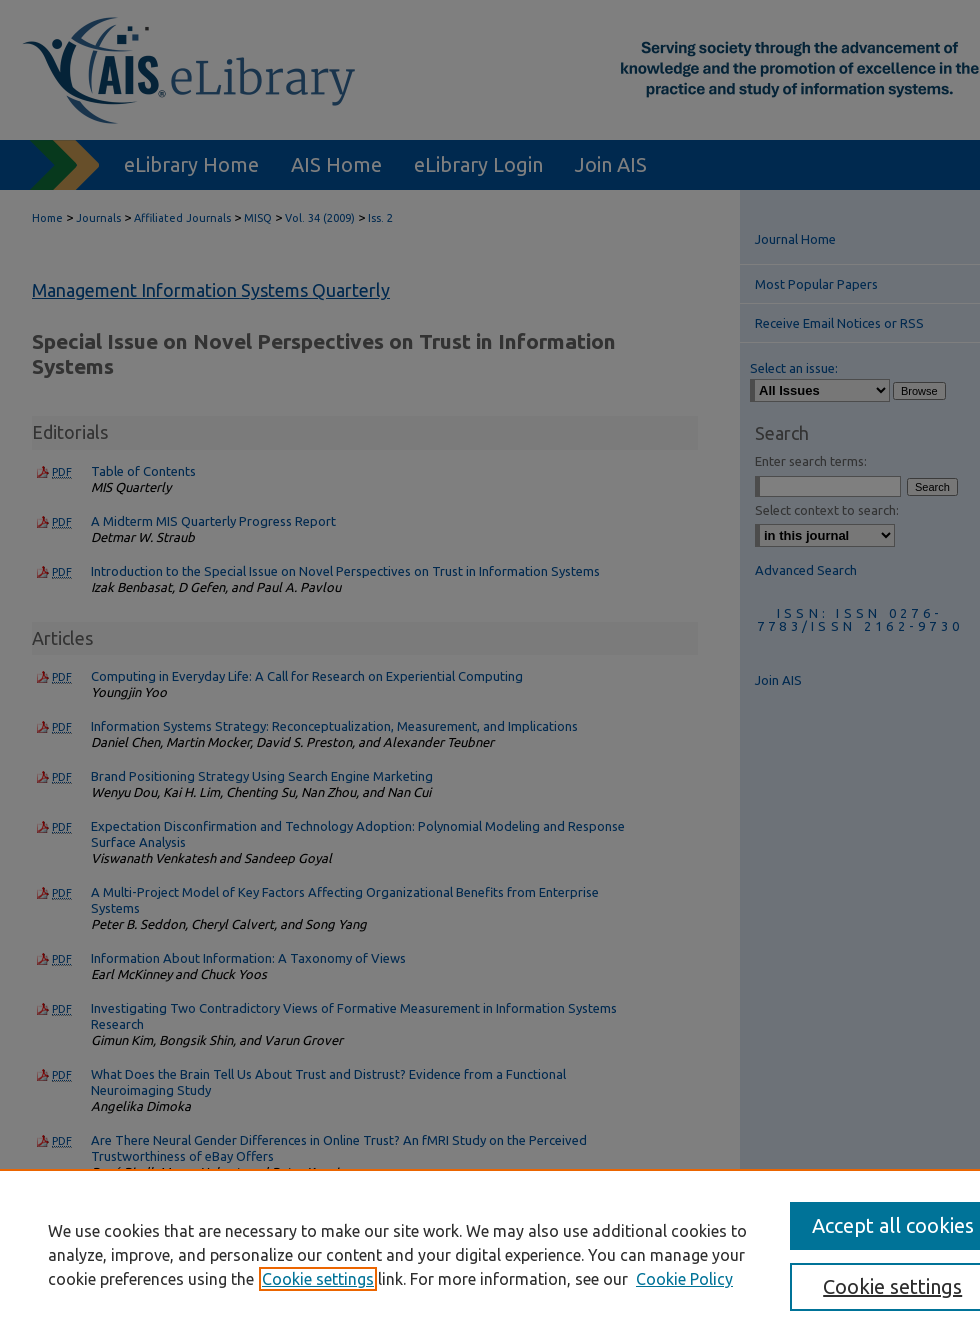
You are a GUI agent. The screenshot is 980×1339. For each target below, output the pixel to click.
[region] (490, 1254)
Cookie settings (318, 1279)
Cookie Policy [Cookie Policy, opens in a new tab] (684, 1279)
